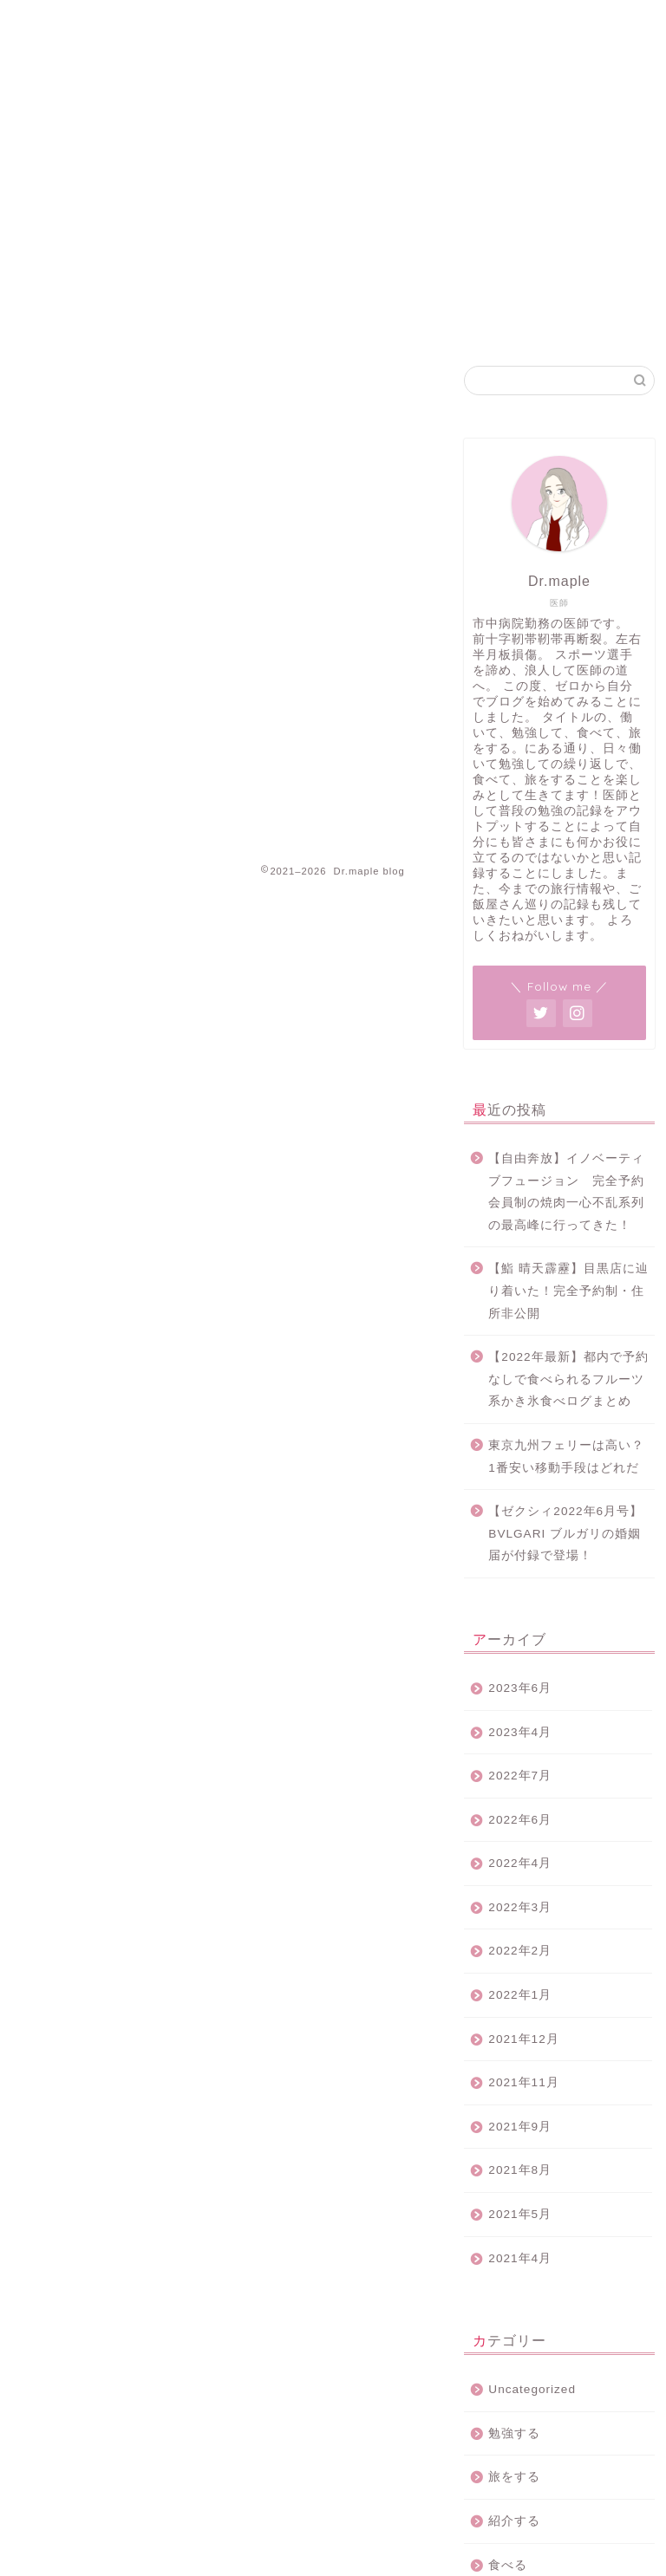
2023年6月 (520, 1688)
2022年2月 (520, 1950)
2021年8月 (520, 2169)
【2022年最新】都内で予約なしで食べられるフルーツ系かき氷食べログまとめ (568, 1379)
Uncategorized (532, 2389)
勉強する (514, 2433)
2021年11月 (523, 2082)
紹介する (514, 2520)
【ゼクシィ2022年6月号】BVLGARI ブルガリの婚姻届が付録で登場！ (565, 1533)
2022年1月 (520, 1994)
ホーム (293, 27)
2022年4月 (520, 1863)
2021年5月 (520, 2214)
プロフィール (602, 27)
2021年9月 (520, 2126)
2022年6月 (520, 1819)
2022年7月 (520, 1775)
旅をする (514, 2476)
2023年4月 (520, 1732)
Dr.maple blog (74, 70)
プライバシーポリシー (392, 27)
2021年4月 (520, 2258)
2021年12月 (523, 2039)
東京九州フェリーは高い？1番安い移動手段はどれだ (566, 1456)
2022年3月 (520, 1907)
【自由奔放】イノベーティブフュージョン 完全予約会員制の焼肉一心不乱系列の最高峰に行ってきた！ (566, 1192)
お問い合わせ (508, 27)
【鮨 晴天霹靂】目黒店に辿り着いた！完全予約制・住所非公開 (568, 1290)
